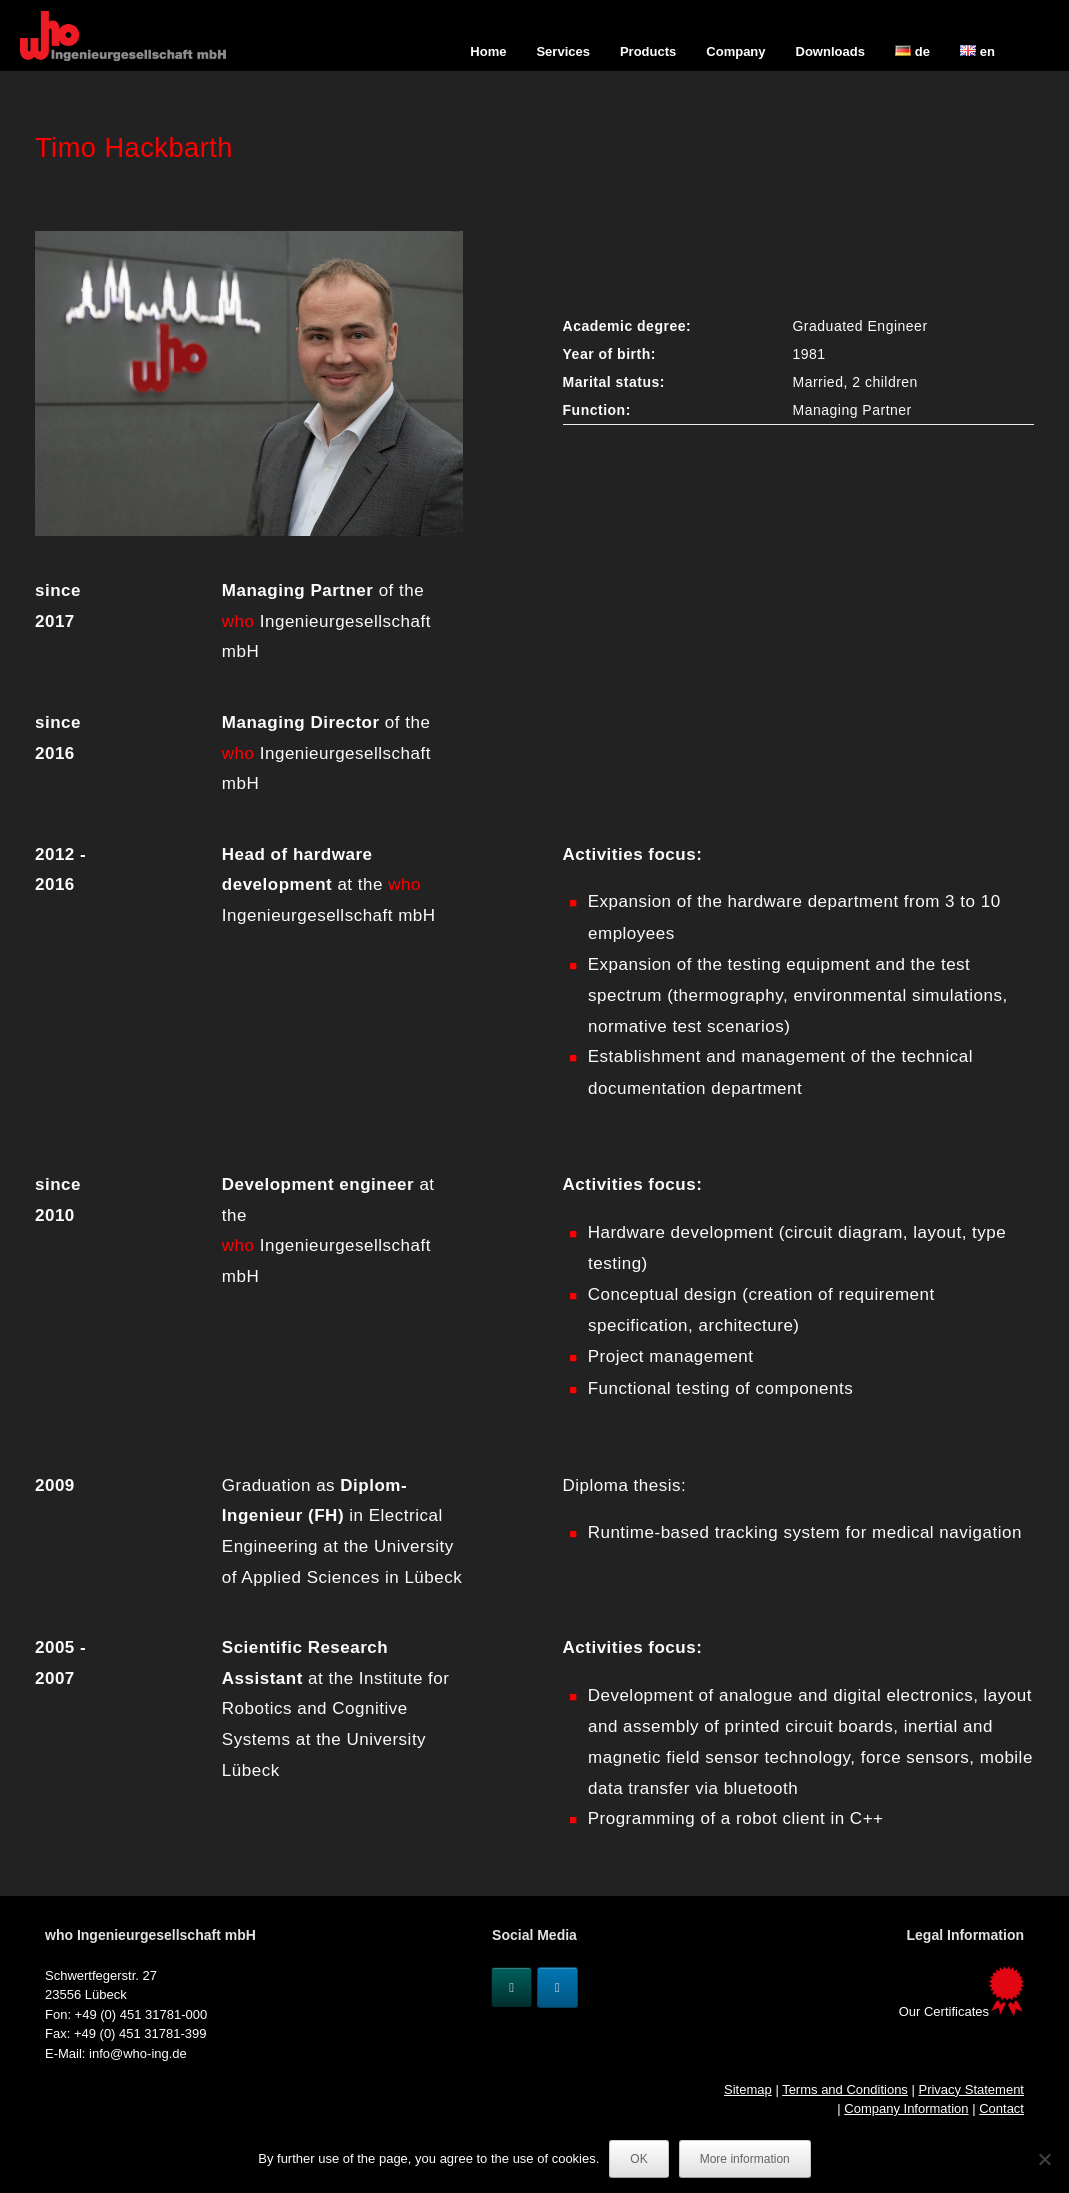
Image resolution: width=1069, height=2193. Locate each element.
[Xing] (511, 1987)
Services (563, 51)
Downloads (830, 51)
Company (735, 51)
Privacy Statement (971, 2089)
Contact (1001, 2108)
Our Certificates (961, 2011)
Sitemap (748, 2089)
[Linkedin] (557, 1987)
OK (638, 2159)
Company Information (906, 2108)
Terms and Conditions (845, 2089)
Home (488, 51)
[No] (1044, 2159)
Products (648, 51)
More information (745, 2159)
